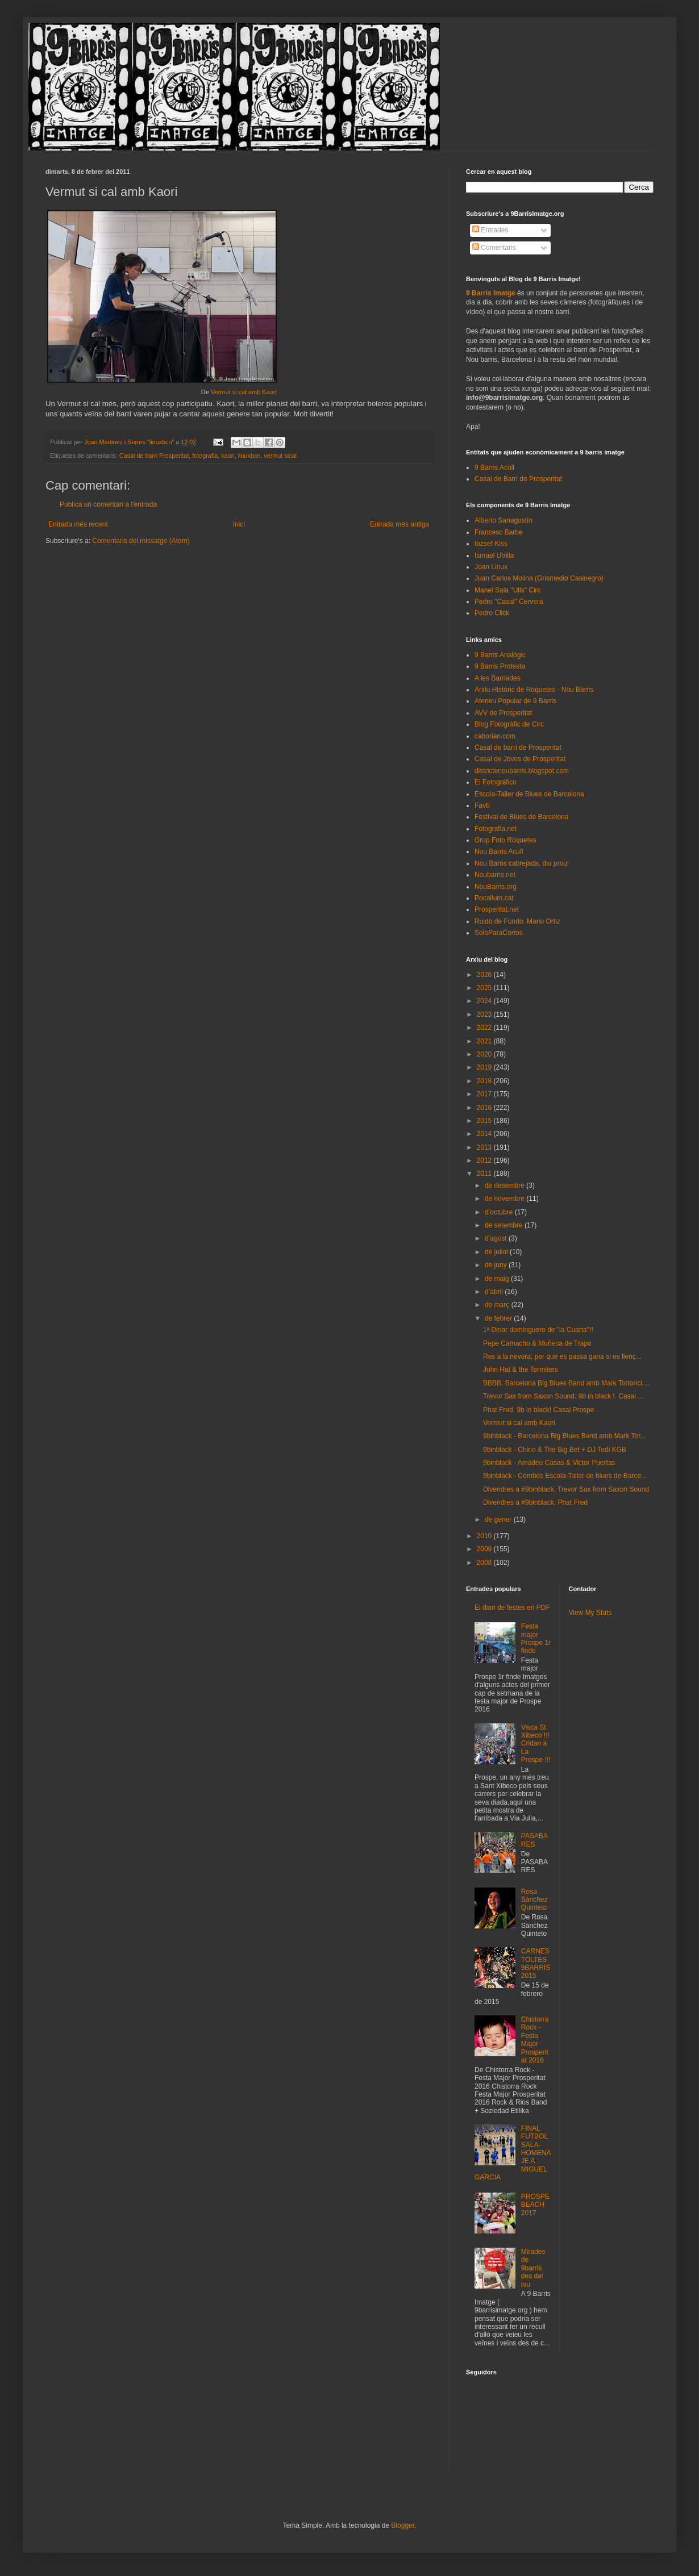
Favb (482, 805)
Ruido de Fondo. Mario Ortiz (517, 921)
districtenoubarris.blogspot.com (522, 771)
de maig (498, 1279)
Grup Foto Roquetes (505, 840)
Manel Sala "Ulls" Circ (508, 590)
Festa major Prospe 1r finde (536, 1638)
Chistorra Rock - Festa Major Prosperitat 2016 (535, 2039)
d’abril (495, 1292)
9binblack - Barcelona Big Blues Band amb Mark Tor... (564, 1436)
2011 (485, 1174)
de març (498, 1305)
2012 (485, 1160)
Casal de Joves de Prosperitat (520, 759)
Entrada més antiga (399, 524)
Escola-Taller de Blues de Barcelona (529, 794)
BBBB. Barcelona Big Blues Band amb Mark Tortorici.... (566, 1383)
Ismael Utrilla (494, 556)
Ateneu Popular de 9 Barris (515, 701)
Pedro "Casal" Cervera (509, 602)
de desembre (505, 1185)
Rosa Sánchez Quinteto (534, 1900)
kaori (227, 455)
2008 (485, 1563)
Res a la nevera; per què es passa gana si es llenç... (562, 1356)
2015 (485, 1121)
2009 (485, 1549)
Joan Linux (491, 567)
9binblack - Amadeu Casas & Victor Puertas (549, 1463)
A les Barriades (498, 678)
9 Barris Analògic (500, 655)
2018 (485, 1081)
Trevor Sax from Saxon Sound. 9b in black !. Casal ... (563, 1396)
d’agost (497, 1238)
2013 (485, 1147)
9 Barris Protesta (500, 666)
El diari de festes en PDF (512, 1607)
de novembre (505, 1199)
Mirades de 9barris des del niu (533, 2268)
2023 (485, 1014)
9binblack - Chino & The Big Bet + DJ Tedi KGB (554, 1450)
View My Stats (590, 1613)
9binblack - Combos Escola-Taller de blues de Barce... (565, 1476)
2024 (485, 1001)
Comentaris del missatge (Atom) (140, 541)
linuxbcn (249, 455)
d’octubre (500, 1212)
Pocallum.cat (494, 898)
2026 (485, 975)
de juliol (497, 1252)
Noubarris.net (495, 875)
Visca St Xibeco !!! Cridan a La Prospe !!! (535, 1743)
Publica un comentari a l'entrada (108, 504)
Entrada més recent (78, 524)
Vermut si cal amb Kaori (244, 392)
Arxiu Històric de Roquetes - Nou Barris (534, 690)
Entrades (490, 230)
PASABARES (534, 1840)
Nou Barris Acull (499, 851)
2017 (485, 1094)
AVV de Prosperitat (503, 713)
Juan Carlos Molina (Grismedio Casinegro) (539, 578)
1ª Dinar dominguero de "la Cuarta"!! (538, 1330)
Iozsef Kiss (491, 544)
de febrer (499, 1318)
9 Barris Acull (494, 467)
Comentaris (494, 248)
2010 (485, 1536)
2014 (485, 1134)
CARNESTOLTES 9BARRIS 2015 (535, 1963)
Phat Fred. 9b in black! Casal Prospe (538, 1410)
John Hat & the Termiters (520, 1369)
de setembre (505, 1225)
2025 (485, 988)
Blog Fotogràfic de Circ (509, 724)
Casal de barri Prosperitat (154, 455)
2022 (485, 1028)
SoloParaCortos (499, 933)
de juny (497, 1265)
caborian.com (495, 736)
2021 (485, 1041)
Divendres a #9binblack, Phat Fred (535, 1502)
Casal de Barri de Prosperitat (518, 479)
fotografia (205, 455)
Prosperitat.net (497, 909)
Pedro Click (492, 613)
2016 (485, 1108)
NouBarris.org (496, 887)
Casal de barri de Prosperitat (518, 747)
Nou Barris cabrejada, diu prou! (522, 863)
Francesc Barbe (499, 532)
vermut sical (280, 455)
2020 (485, 1054)
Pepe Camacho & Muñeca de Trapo (537, 1343)
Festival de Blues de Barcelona (521, 817)
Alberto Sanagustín (503, 520)
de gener (499, 1519)
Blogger (402, 2525)
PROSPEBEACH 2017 (535, 2205)
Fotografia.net (496, 829)
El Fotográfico (496, 782)
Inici (239, 524)
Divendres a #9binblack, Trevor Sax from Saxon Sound (566, 1489)
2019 (485, 1067)
